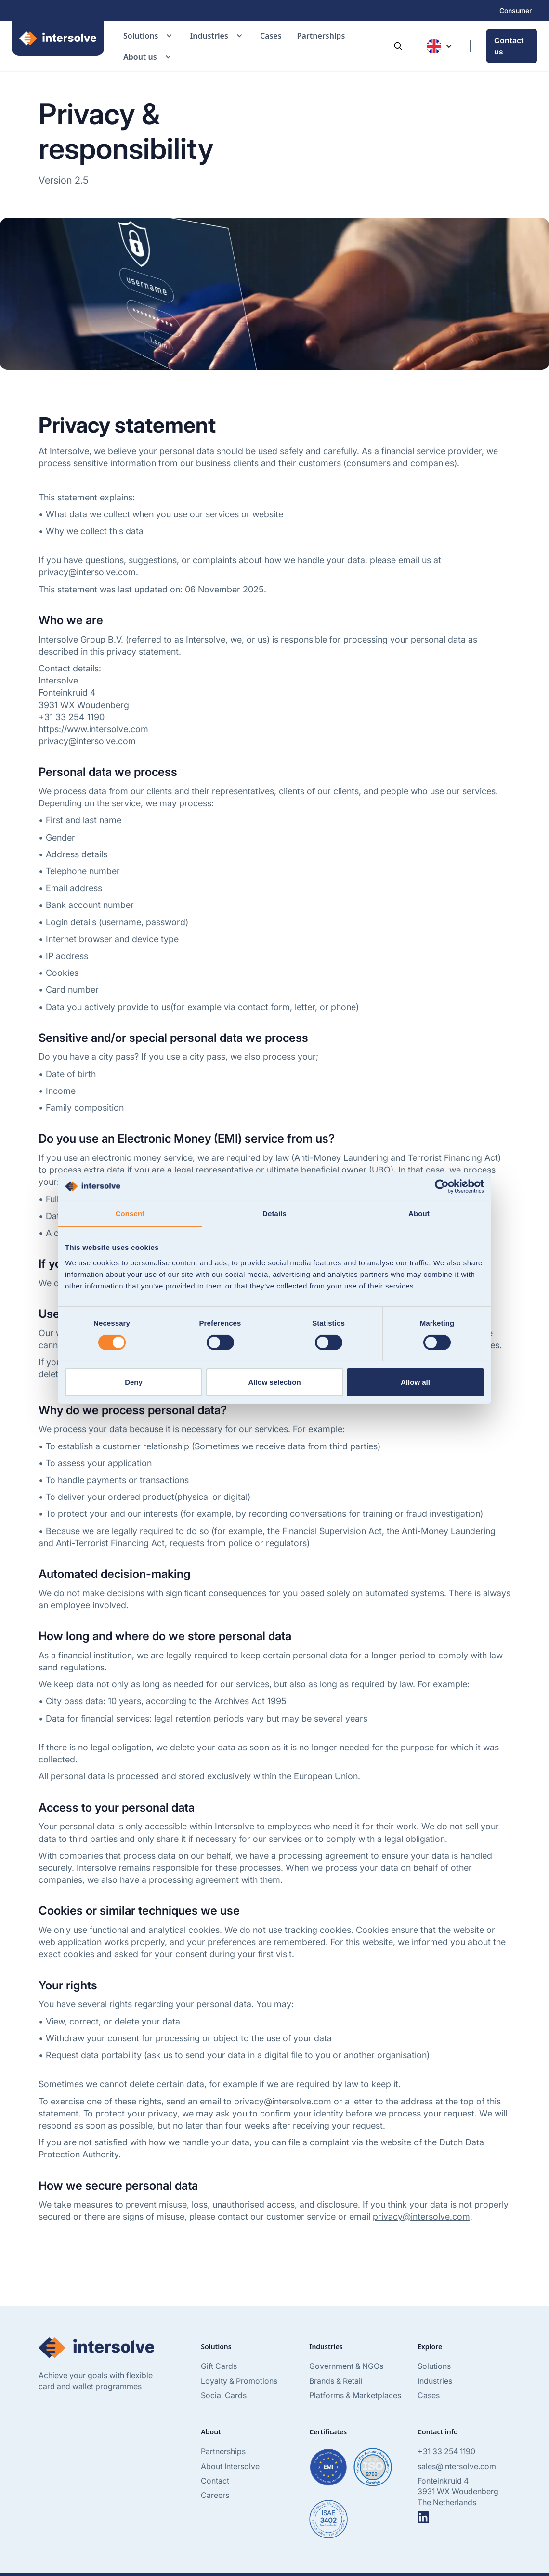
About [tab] (419, 1213)
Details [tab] (274, 1213)
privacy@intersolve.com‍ (87, 741)
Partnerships (321, 35)
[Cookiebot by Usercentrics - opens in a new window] (442, 1186)
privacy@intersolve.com (87, 572)
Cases (271, 35)
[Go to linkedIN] (423, 2517)
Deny (134, 1382)
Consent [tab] (130, 1213)
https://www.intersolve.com (93, 729)
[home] (58, 46)
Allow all (415, 1382)
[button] (149, 35)
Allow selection (274, 1382)
